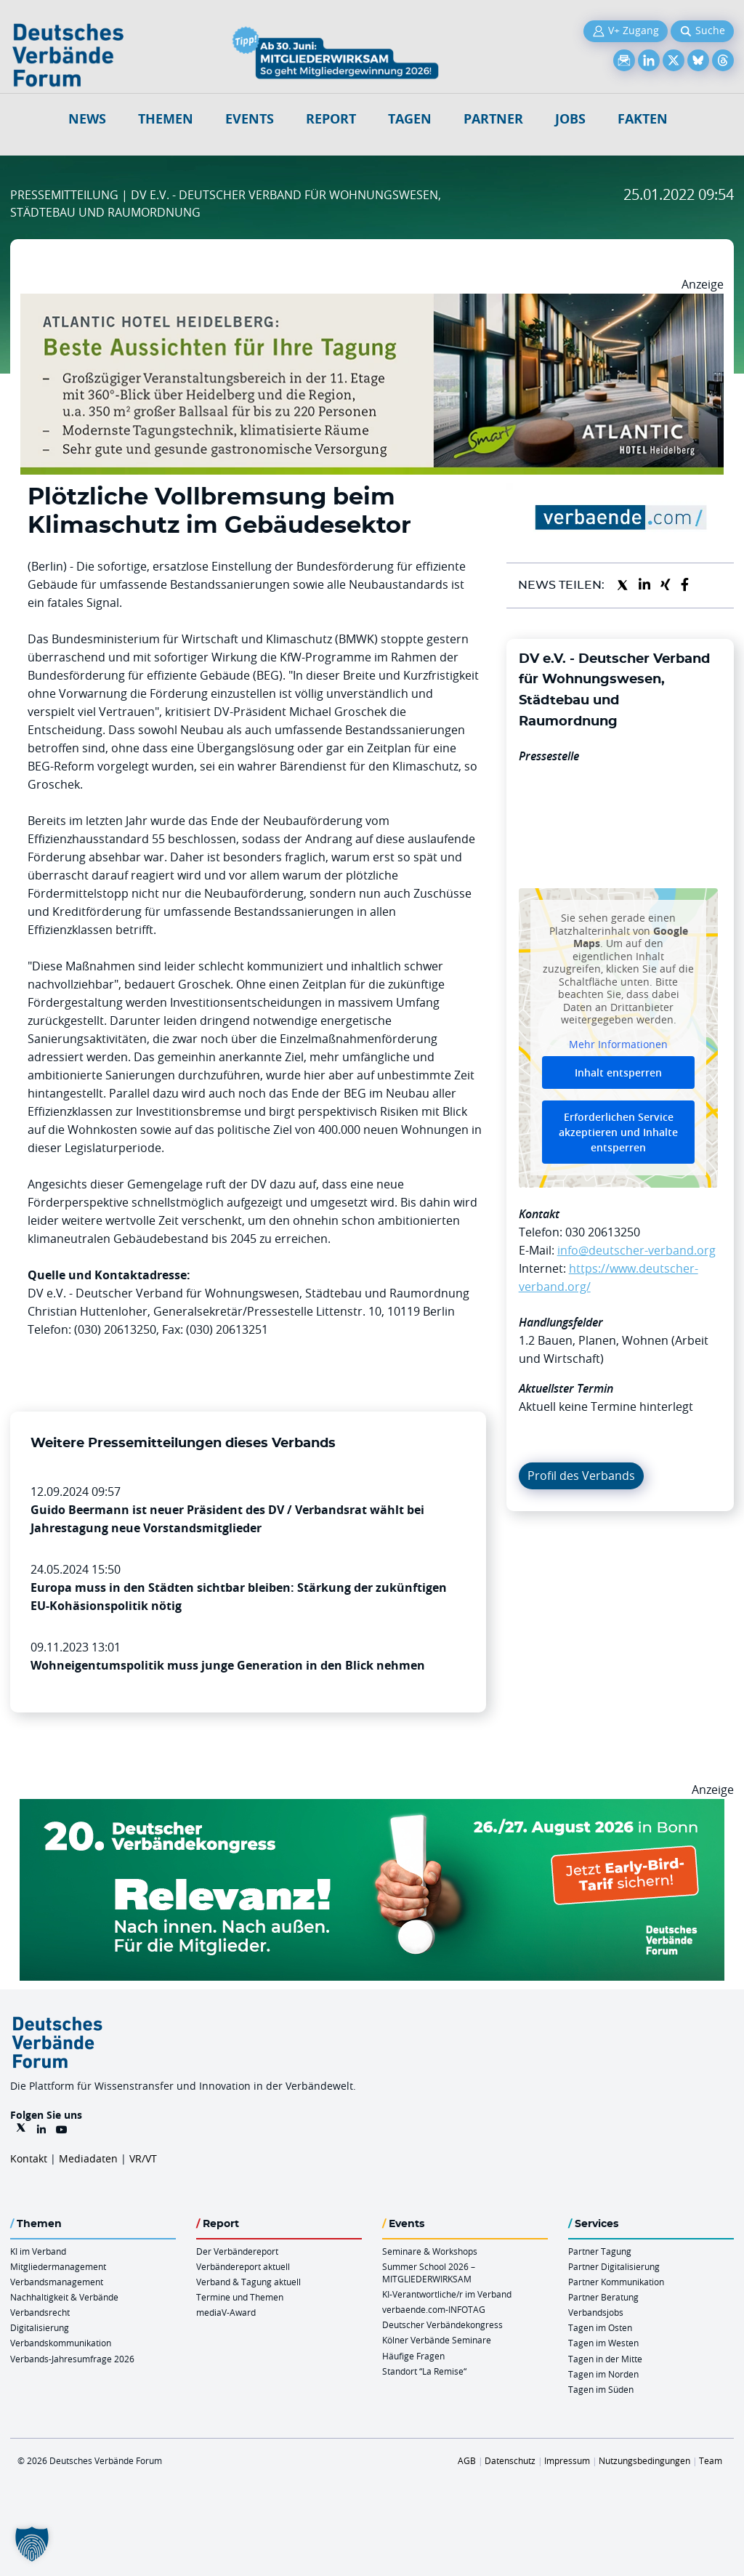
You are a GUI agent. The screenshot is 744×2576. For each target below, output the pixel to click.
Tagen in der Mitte (605, 2358)
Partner (493, 119)
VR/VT (143, 2158)
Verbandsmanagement (56, 2281)
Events (249, 119)
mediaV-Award (226, 2312)
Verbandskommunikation (60, 2342)
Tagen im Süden (601, 2389)
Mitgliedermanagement (58, 2266)
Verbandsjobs (595, 2312)
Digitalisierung (39, 2327)
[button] (32, 2544)
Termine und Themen (239, 2297)
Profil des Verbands (581, 1476)
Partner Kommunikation (616, 2281)
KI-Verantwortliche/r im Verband (447, 2294)
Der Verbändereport (237, 2251)
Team (710, 2460)
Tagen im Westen (603, 2342)
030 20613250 (602, 1232)
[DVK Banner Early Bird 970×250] (372, 1808)
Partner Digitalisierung (614, 2266)
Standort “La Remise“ (424, 2371)
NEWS (87, 119)
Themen (165, 119)
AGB (467, 2460)
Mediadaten (88, 2158)
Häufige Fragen (413, 2356)
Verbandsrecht (40, 2312)
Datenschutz (510, 2460)
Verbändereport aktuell (243, 2266)
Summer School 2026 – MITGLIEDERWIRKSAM (428, 2273)
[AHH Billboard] (372, 302)
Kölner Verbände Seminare (436, 2340)
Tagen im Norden (603, 2374)
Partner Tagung (599, 2251)
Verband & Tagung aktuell (248, 2281)
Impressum (567, 2460)
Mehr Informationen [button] (618, 1044)
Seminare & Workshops (429, 2251)
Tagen (410, 119)
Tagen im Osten (600, 2327)
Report (331, 119)
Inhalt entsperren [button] (618, 1073)
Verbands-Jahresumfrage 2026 (72, 2358)
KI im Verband (38, 2251)
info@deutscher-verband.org (636, 1250)
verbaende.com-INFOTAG (433, 2309)
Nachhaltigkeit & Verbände (64, 2297)
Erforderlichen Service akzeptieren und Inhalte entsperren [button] (618, 1133)
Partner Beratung (603, 2297)
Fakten (643, 119)
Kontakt (28, 2158)
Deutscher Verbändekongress (442, 2324)
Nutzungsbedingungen (644, 2460)
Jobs (570, 119)
